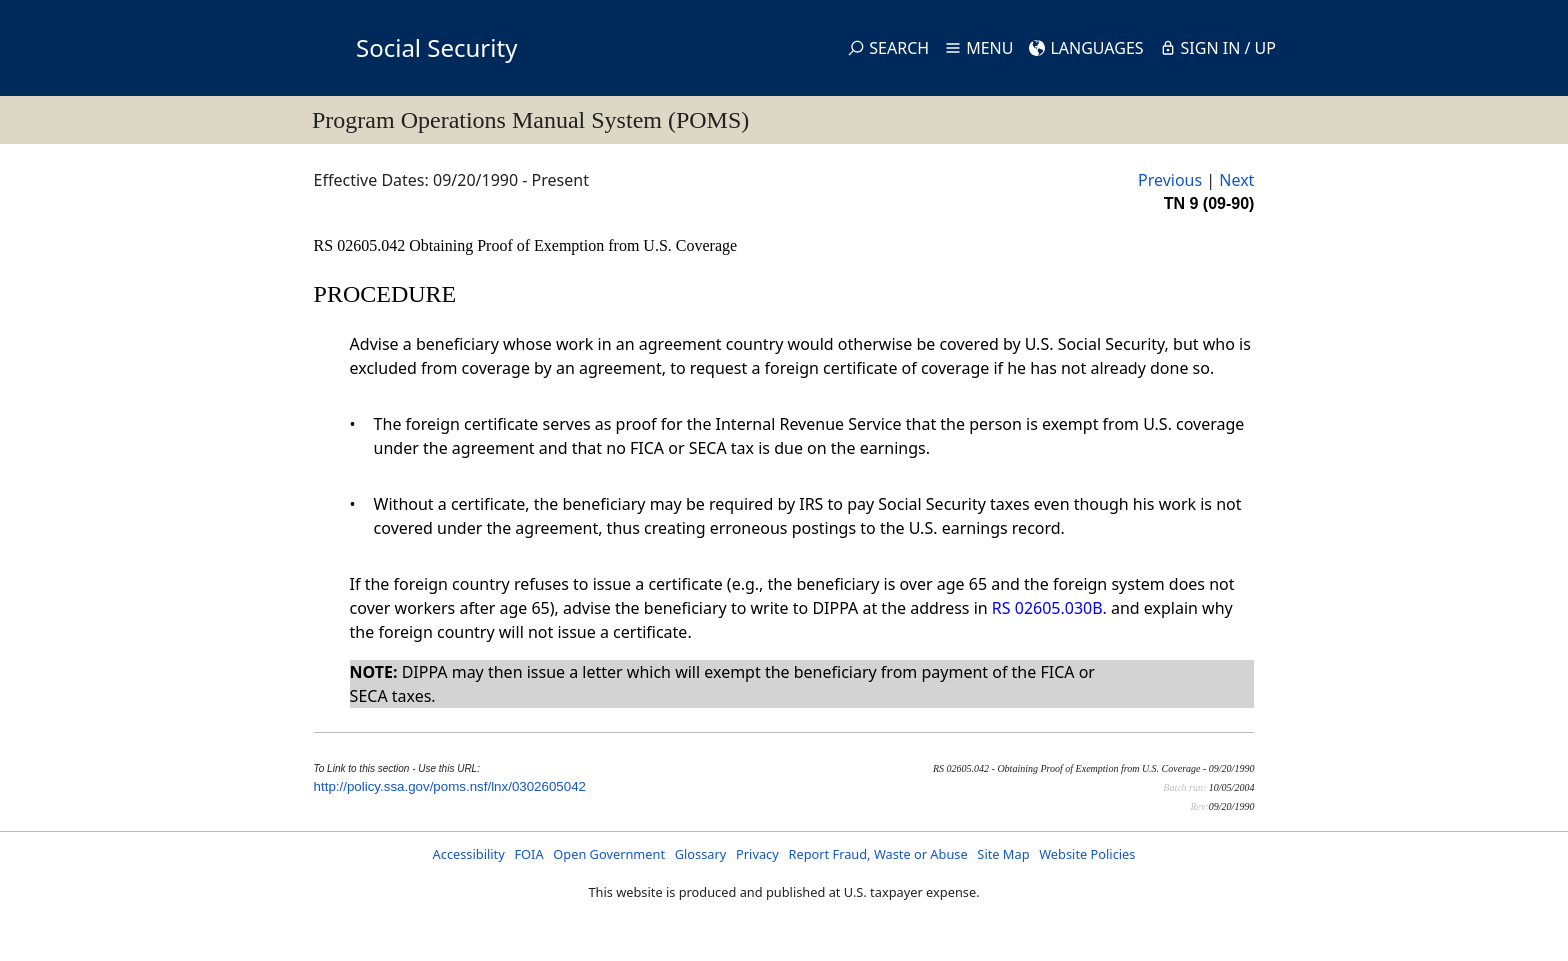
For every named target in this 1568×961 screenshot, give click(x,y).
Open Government (609, 854)
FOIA (528, 854)
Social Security (436, 47)
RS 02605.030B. (1049, 608)
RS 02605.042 (362, 245)
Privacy (757, 854)
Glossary (701, 854)
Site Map (1003, 854)
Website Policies (1087, 854)
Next (1236, 180)
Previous (1170, 180)
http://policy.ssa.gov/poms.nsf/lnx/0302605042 (450, 786)
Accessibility (469, 854)
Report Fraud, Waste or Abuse (877, 854)
